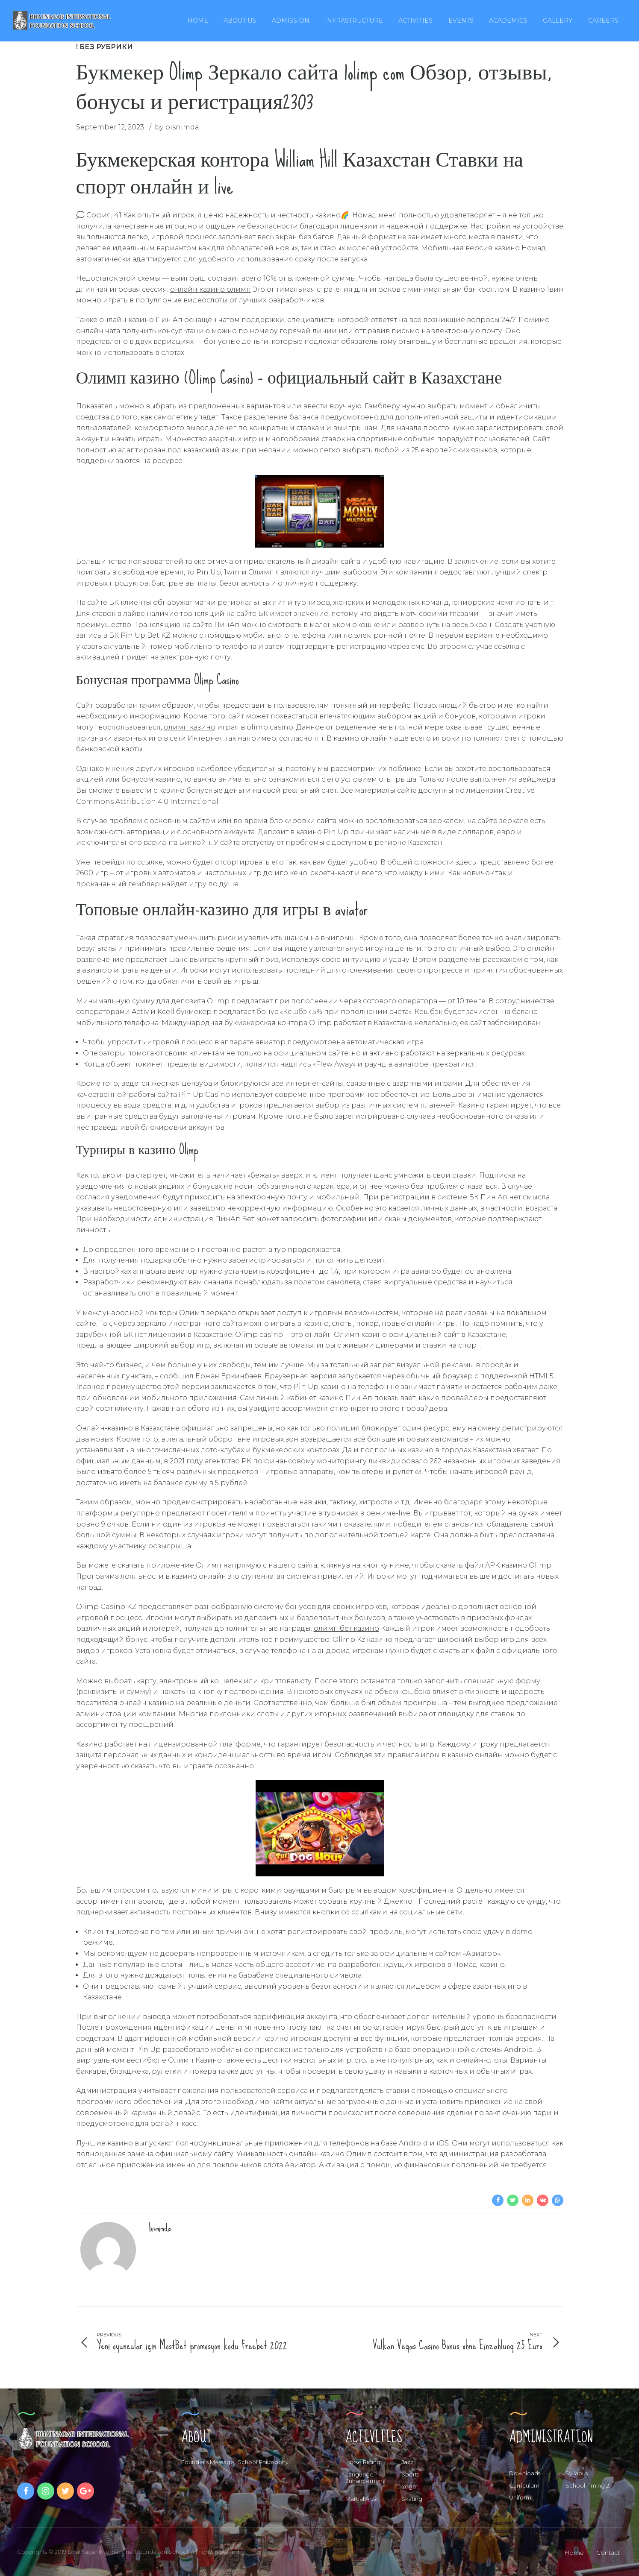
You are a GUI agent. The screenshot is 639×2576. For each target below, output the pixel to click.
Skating (411, 2498)
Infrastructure (354, 20)
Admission (290, 20)
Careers (603, 20)
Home (198, 20)
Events (461, 20)
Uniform (520, 2497)
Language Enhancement (365, 2478)
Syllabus (576, 2473)
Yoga (408, 2486)
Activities (415, 20)
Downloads (524, 2473)
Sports (410, 2474)
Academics (508, 20)
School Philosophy (263, 2462)
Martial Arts (360, 2498)
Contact (608, 2552)
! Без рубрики (104, 47)
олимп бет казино (346, 1628)
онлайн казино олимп (210, 289)
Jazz (407, 2462)
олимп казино (189, 727)
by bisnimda (177, 127)
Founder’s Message (207, 2462)
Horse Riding (362, 2462)
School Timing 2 (587, 2485)
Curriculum (524, 2485)
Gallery (557, 20)
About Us (240, 20)
